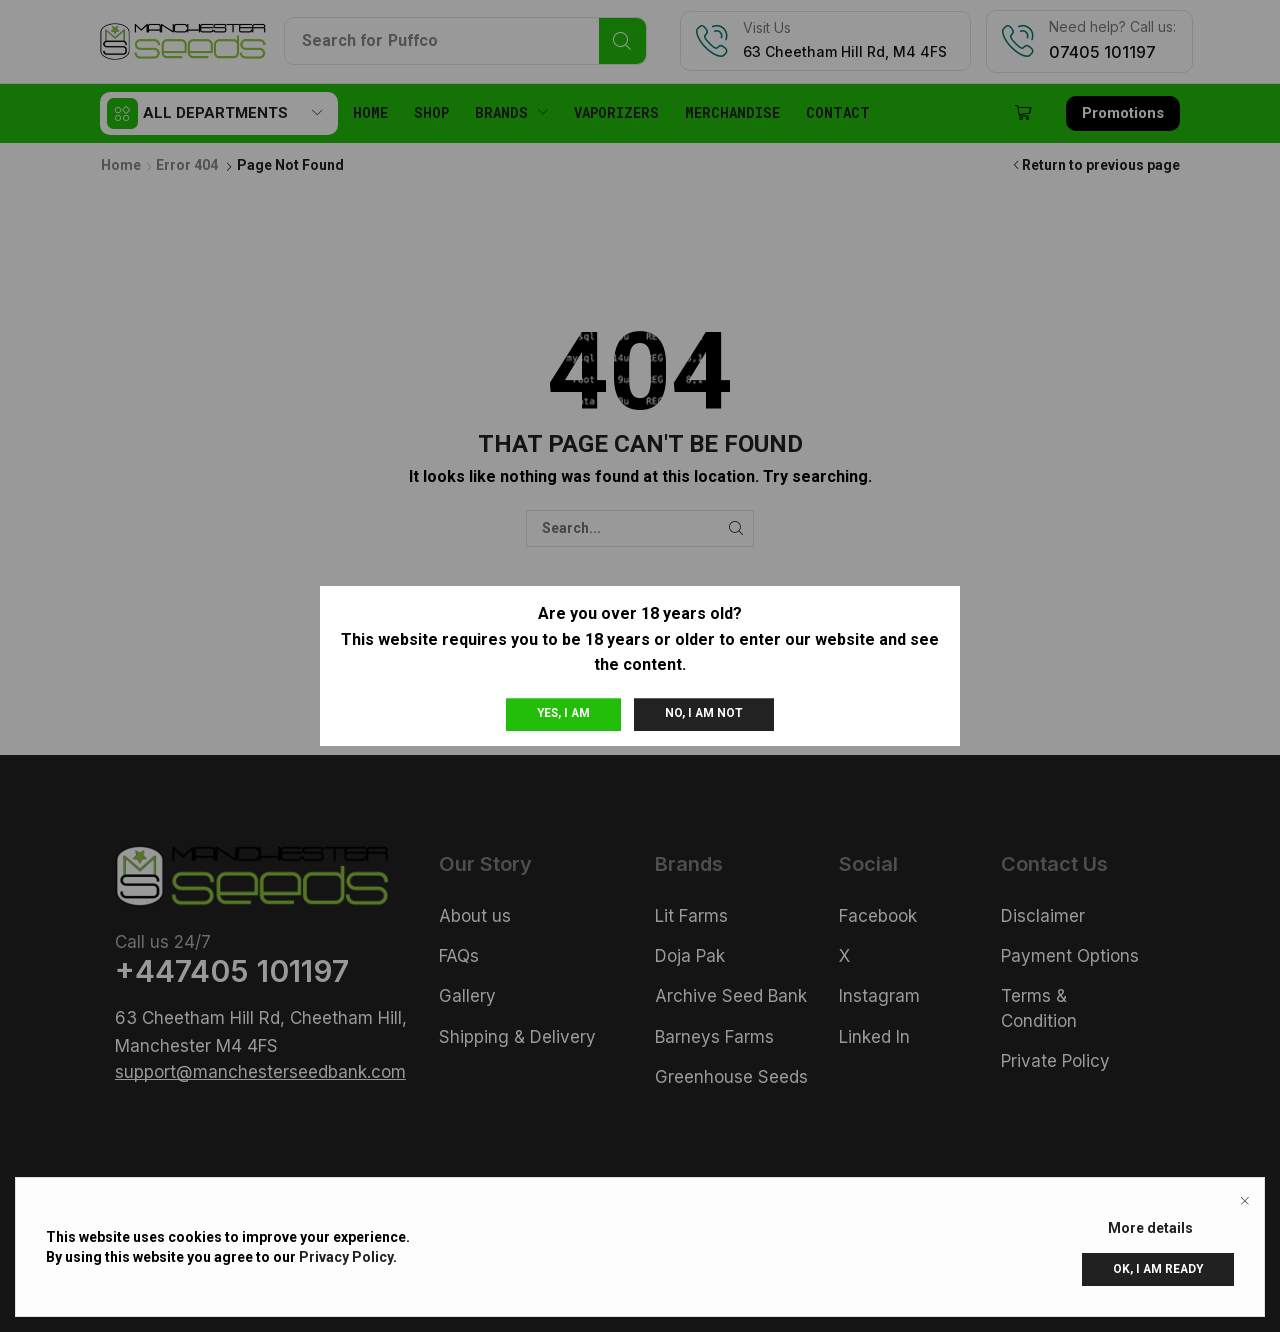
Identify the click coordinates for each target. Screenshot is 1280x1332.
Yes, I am (563, 713)
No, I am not (704, 713)
